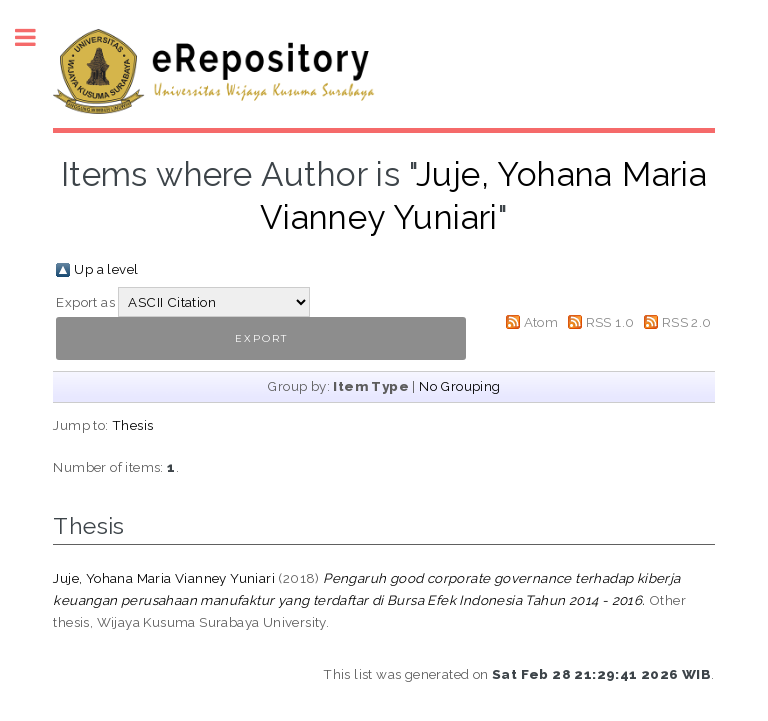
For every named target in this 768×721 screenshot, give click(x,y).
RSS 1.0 (610, 322)
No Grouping (459, 386)
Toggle (36, 37)
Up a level (106, 269)
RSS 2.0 (687, 322)
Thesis (132, 425)
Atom (541, 322)
